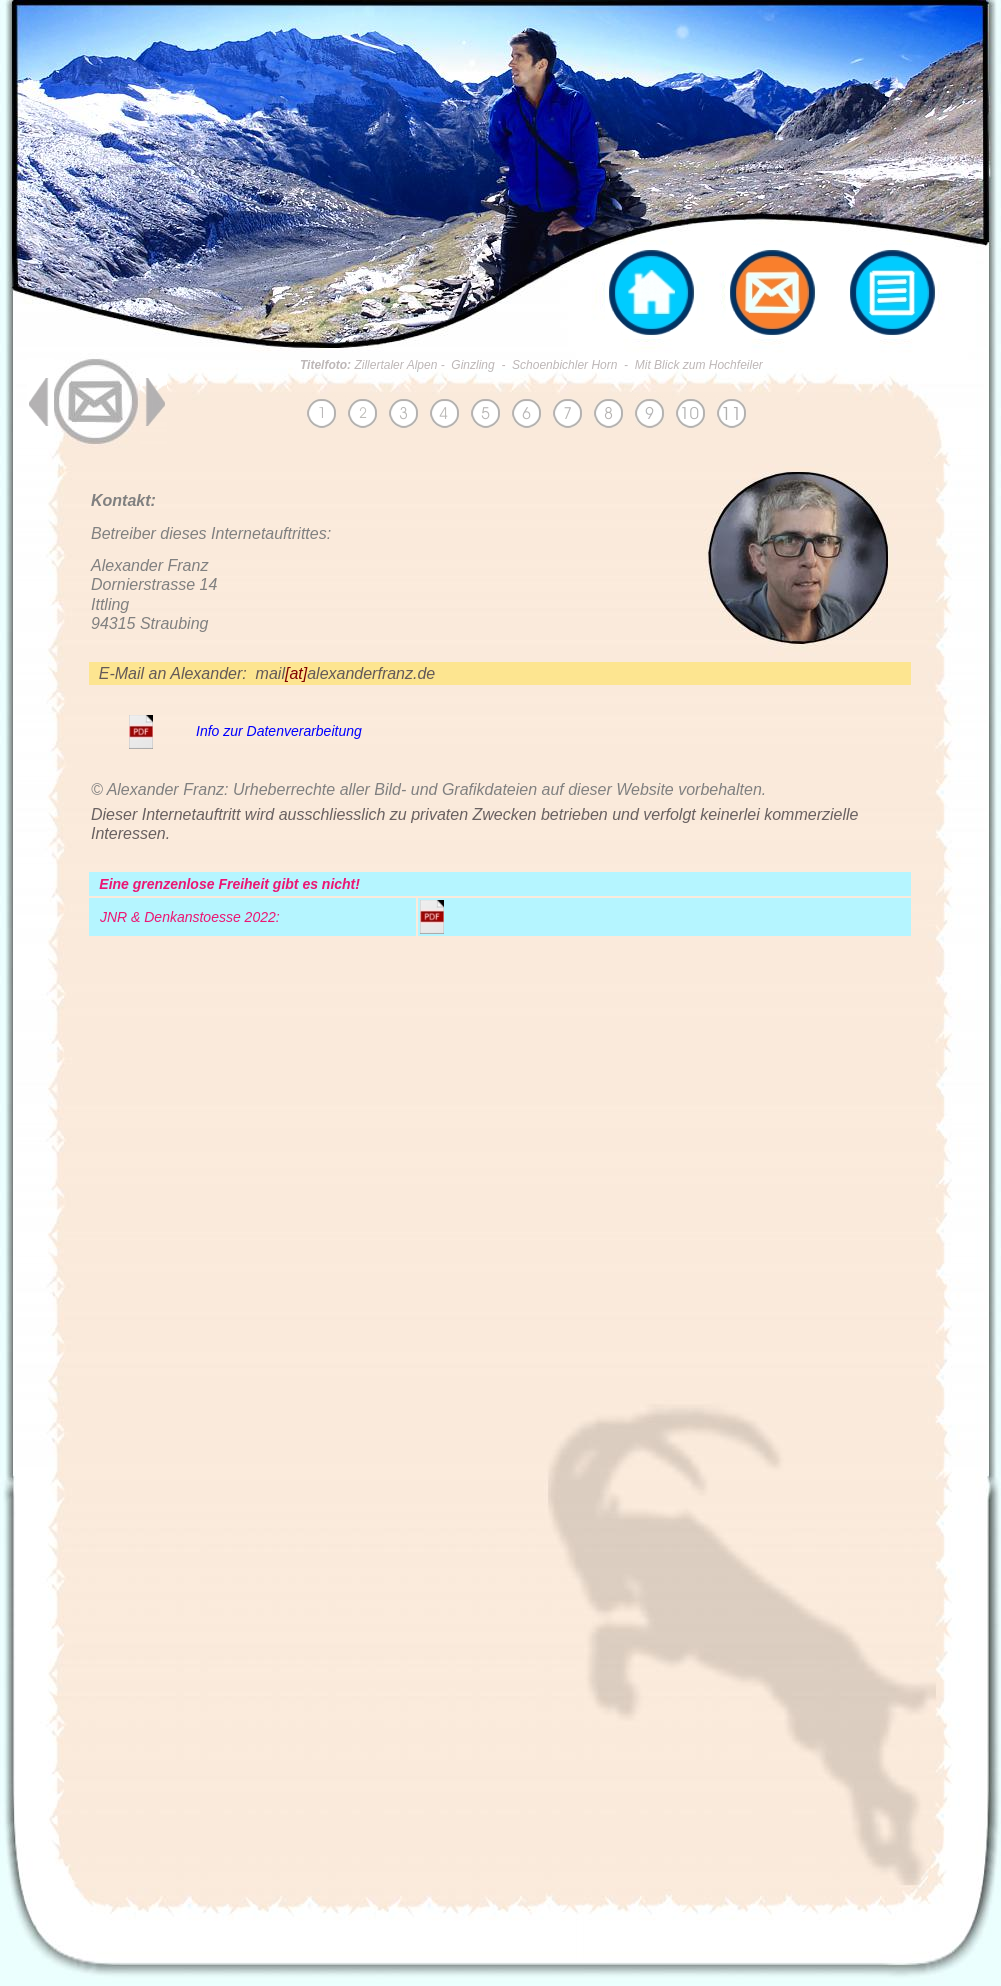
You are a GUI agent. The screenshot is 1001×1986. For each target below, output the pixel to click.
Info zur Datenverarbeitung (279, 731)
